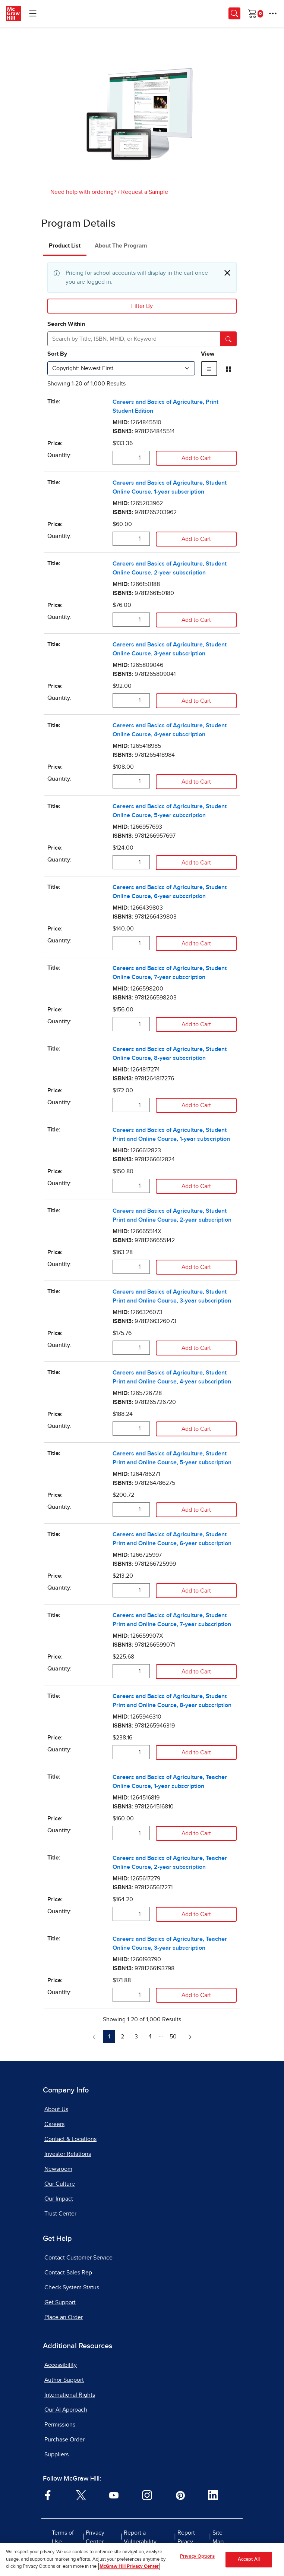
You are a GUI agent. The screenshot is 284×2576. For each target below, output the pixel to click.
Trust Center (60, 2214)
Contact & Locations (70, 2139)
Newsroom (58, 2169)
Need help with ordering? (83, 192)
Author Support (64, 2380)
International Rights (69, 2395)
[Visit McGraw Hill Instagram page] (147, 2495)
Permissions (59, 2425)
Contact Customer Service (78, 2258)
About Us (56, 2109)
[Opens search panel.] (234, 13)
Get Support (60, 2302)
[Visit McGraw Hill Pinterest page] (180, 2495)
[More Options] (273, 13)
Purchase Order (64, 2440)
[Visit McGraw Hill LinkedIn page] (213, 2495)
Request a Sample (144, 192)
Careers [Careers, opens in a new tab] (54, 2124)
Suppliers (56, 2454)
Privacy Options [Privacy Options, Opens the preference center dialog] (197, 2557)
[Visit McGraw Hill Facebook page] (48, 2495)
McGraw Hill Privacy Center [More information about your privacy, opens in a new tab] (129, 2567)
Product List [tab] (65, 246)
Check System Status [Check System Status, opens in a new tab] (71, 2287)
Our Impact (58, 2199)
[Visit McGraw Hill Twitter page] (81, 2495)
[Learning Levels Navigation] (33, 13)
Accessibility (60, 2365)
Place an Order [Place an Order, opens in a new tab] (63, 2317)
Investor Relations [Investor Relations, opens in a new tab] (67, 2154)
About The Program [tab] (121, 246)
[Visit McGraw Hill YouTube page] (114, 2495)
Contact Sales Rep (68, 2273)
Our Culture (59, 2184)
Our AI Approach (65, 2410)
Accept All (249, 2560)
